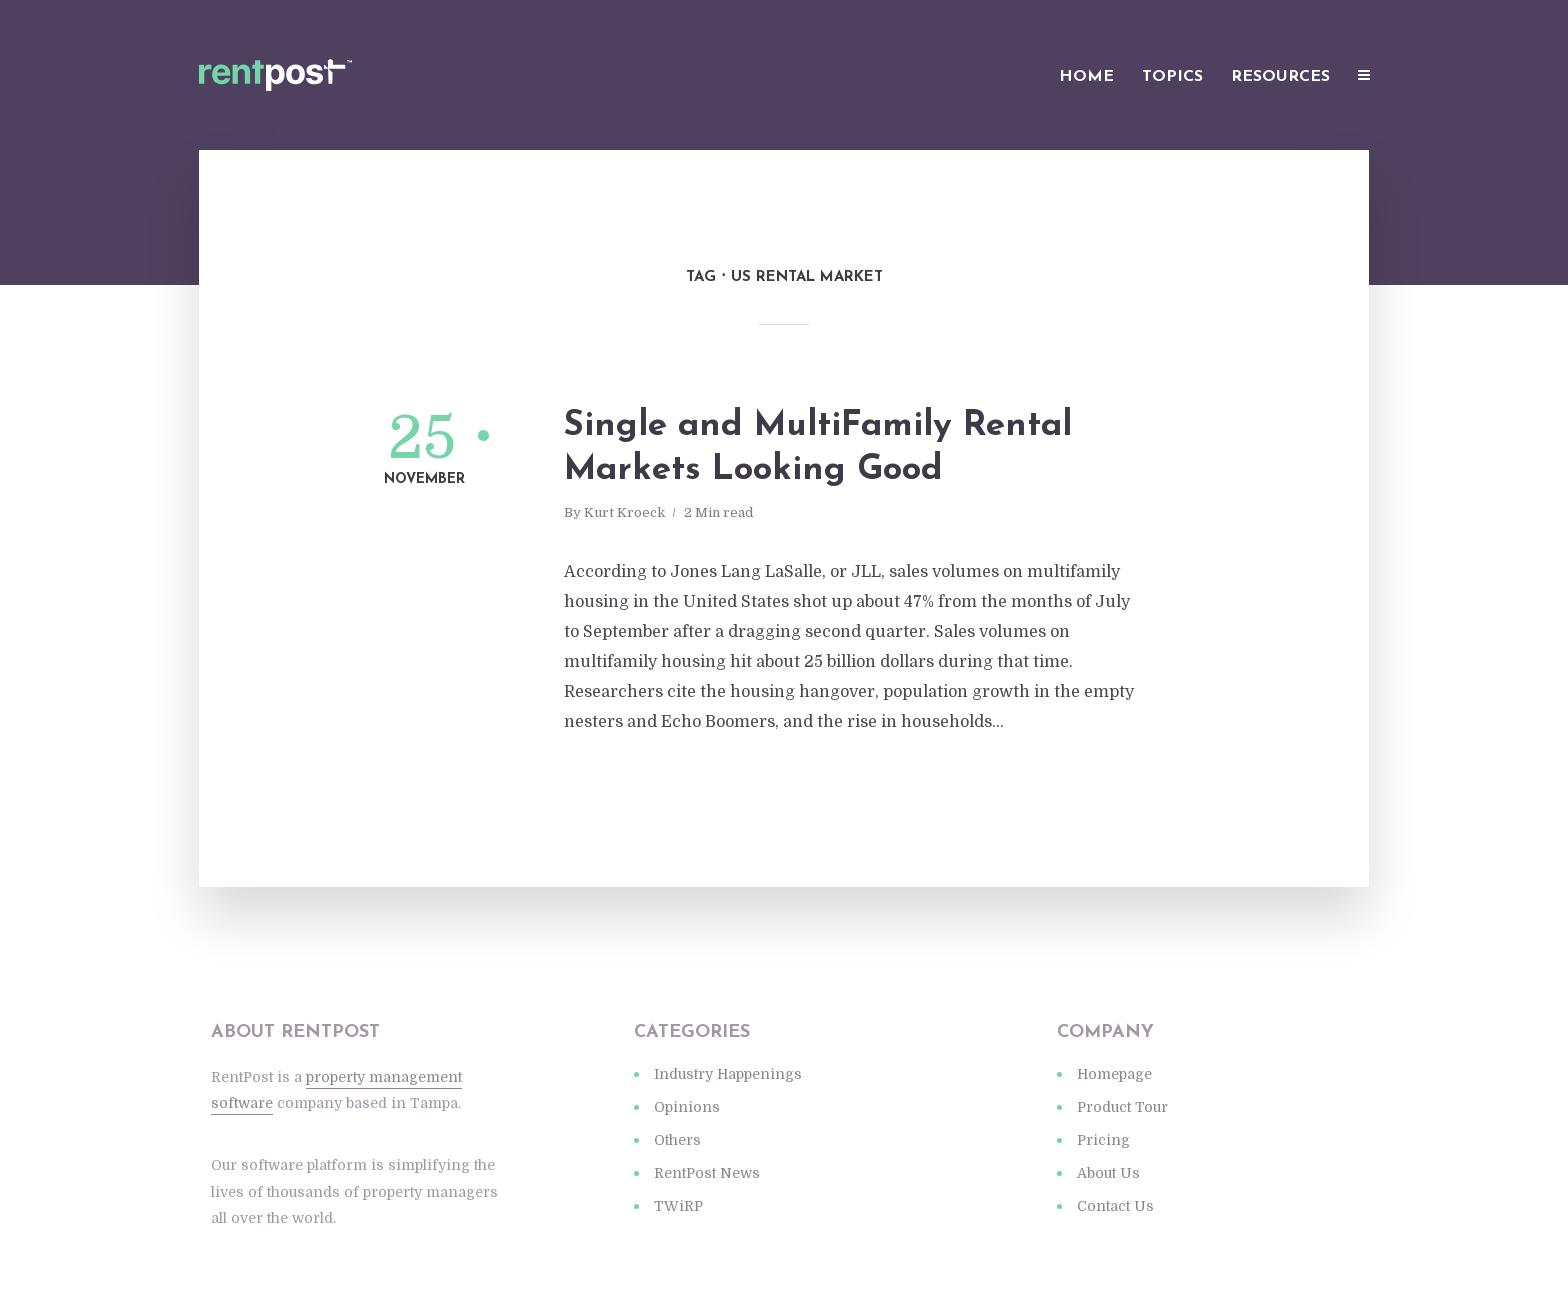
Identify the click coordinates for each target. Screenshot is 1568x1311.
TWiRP (678, 1206)
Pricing (1103, 1140)
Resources (1280, 77)
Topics (1172, 77)
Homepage (1114, 1074)
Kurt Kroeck (624, 512)
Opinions (687, 1107)
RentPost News (707, 1173)
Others (677, 1140)
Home (1086, 77)
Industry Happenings (728, 1074)
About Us (1108, 1173)
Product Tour (1122, 1107)
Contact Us (1115, 1206)
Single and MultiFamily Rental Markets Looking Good (818, 448)
